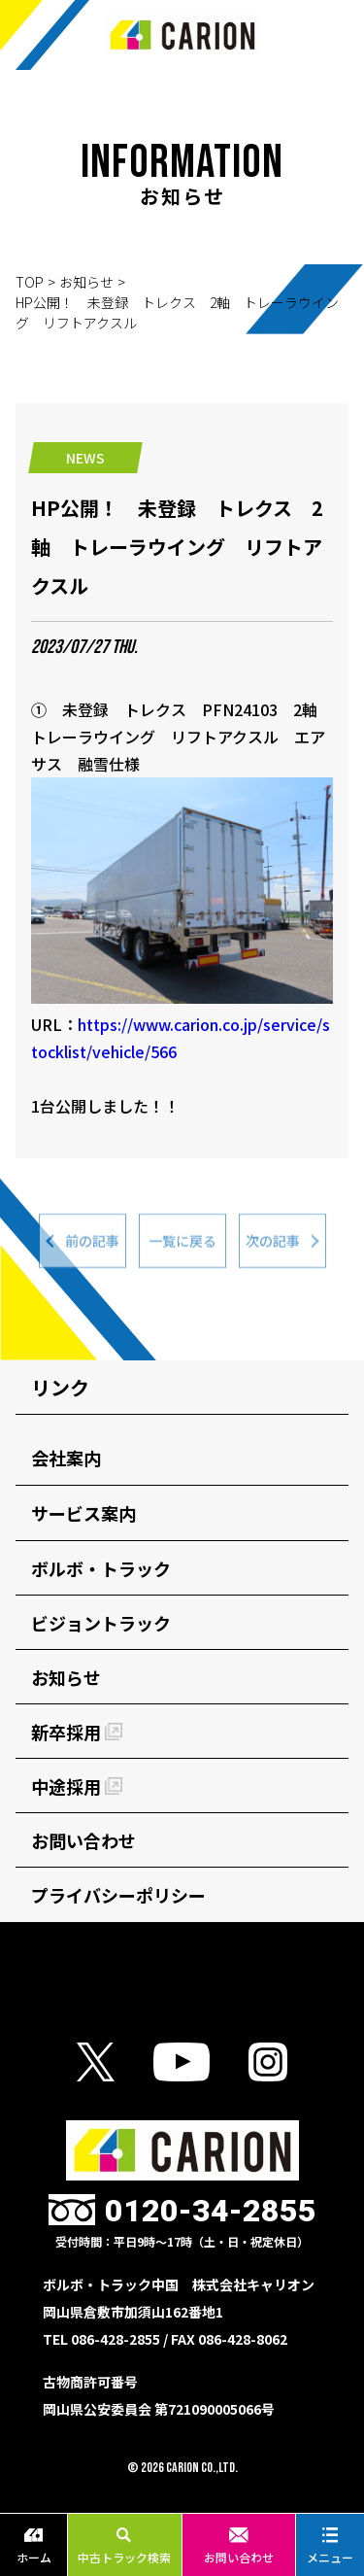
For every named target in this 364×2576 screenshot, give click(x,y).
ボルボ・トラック (101, 1568)
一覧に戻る (182, 1245)
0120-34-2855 (210, 2210)
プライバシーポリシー (118, 1894)
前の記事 (92, 1245)
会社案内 (66, 1457)
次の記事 (273, 1245)
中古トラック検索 (124, 2545)
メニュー (330, 2545)
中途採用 (76, 1786)
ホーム (34, 2545)
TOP (30, 282)
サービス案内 (83, 1513)
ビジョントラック (101, 1622)
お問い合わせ (239, 2545)
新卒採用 (76, 1731)
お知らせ (86, 282)
